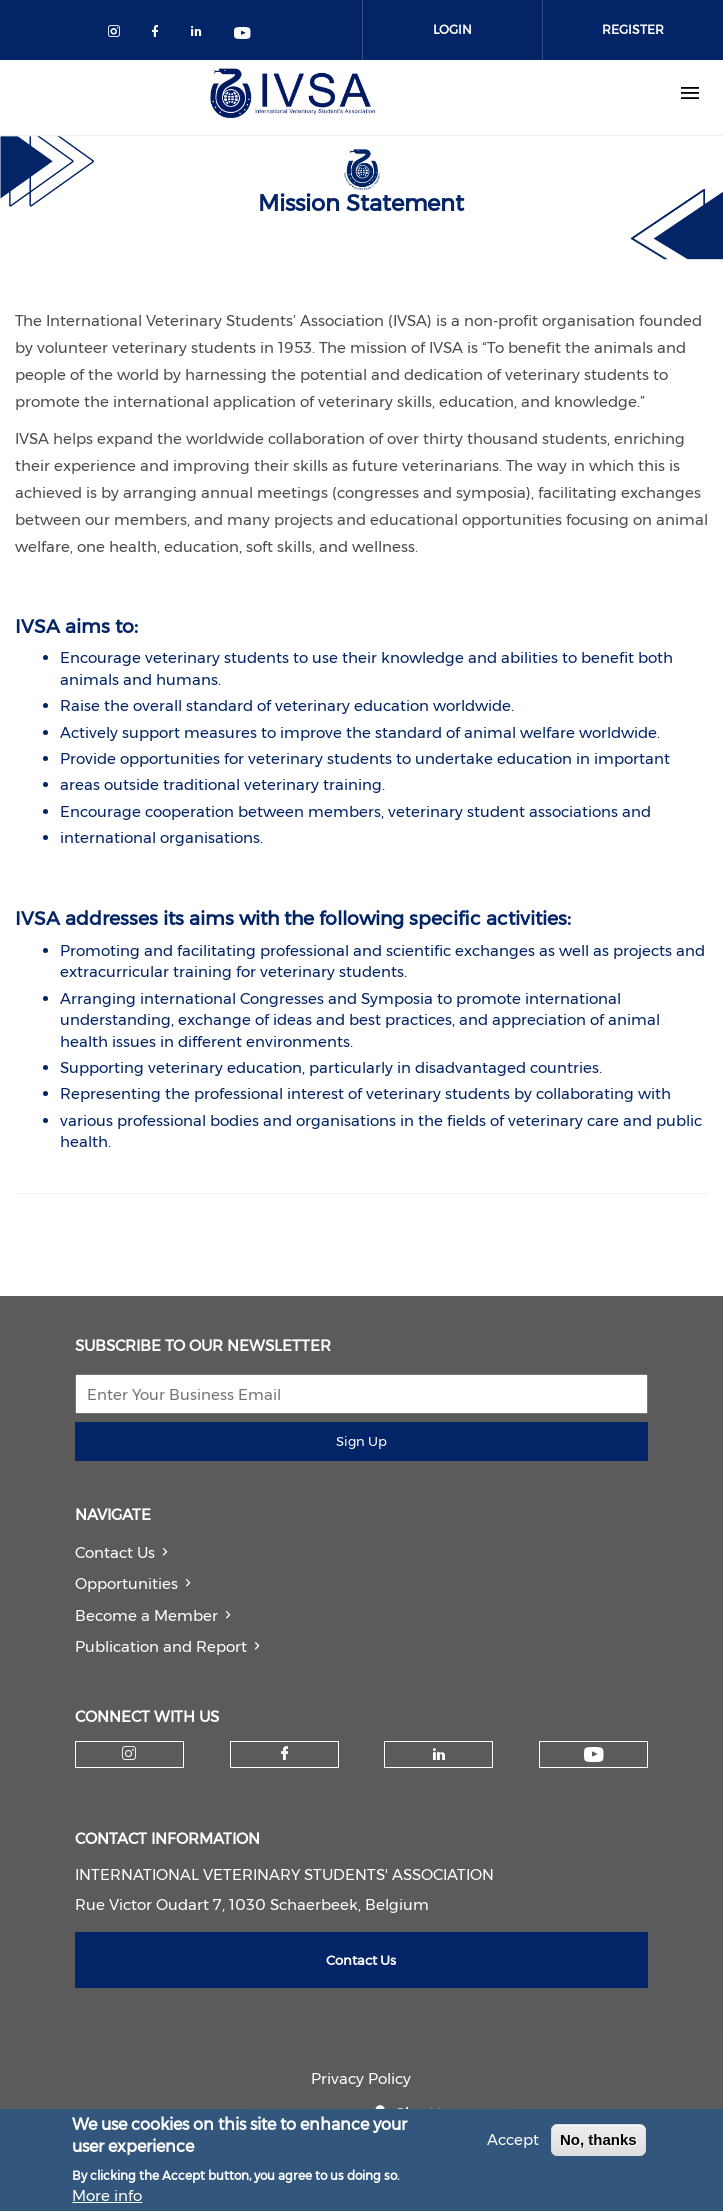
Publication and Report (161, 1646)
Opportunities (126, 1583)
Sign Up (361, 1441)
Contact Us (115, 1552)
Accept (513, 2145)
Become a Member (146, 1615)
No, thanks (598, 2145)
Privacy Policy (361, 2078)
